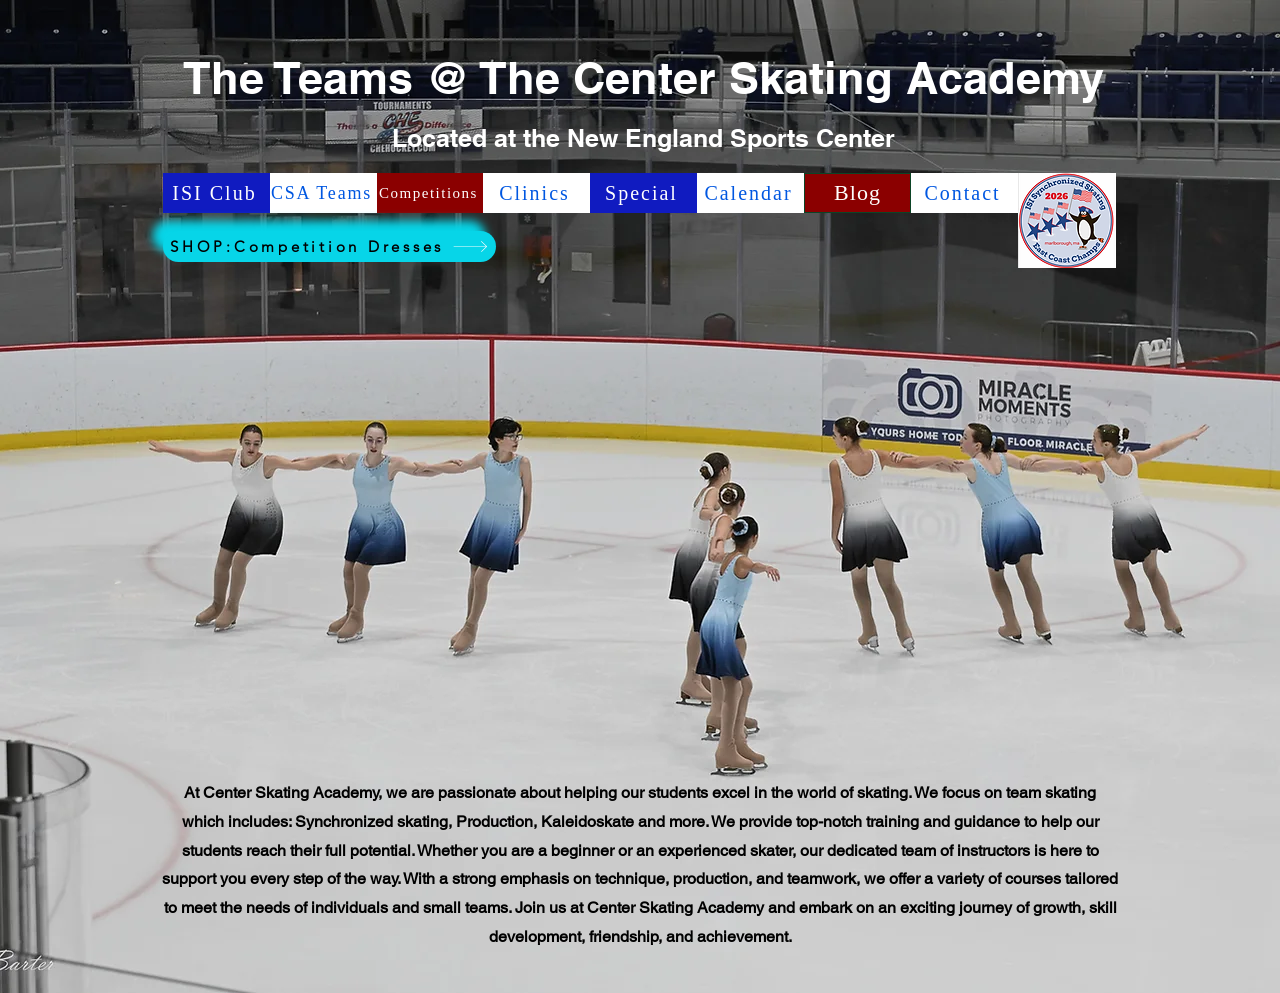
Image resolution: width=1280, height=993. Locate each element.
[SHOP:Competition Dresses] (329, 246)
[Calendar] (750, 193)
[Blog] (857, 193)
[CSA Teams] (323, 193)
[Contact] (964, 193)
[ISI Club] (216, 193)
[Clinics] (536, 193)
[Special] (643, 193)
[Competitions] (430, 193)
